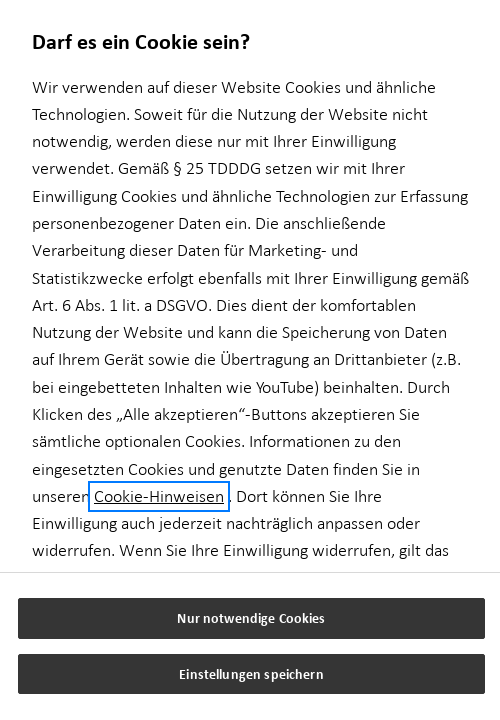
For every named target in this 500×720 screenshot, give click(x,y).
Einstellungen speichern (251, 673)
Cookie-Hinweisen (159, 496)
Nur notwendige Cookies (251, 617)
